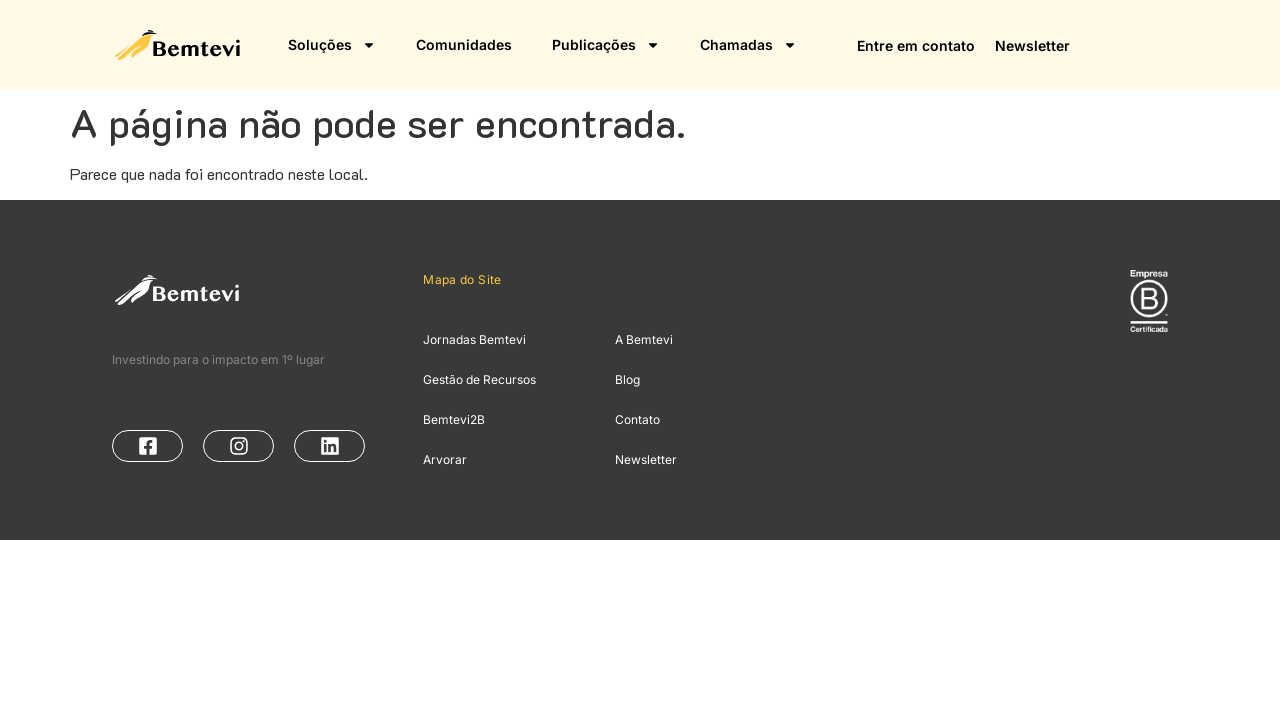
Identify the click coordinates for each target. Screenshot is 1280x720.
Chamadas (748, 45)
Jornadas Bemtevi (474, 339)
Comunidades (464, 44)
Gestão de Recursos (479, 379)
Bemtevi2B (454, 419)
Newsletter (1032, 45)
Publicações (606, 45)
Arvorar (445, 459)
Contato (637, 419)
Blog (627, 379)
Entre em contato (916, 45)
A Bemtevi (644, 339)
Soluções (332, 45)
